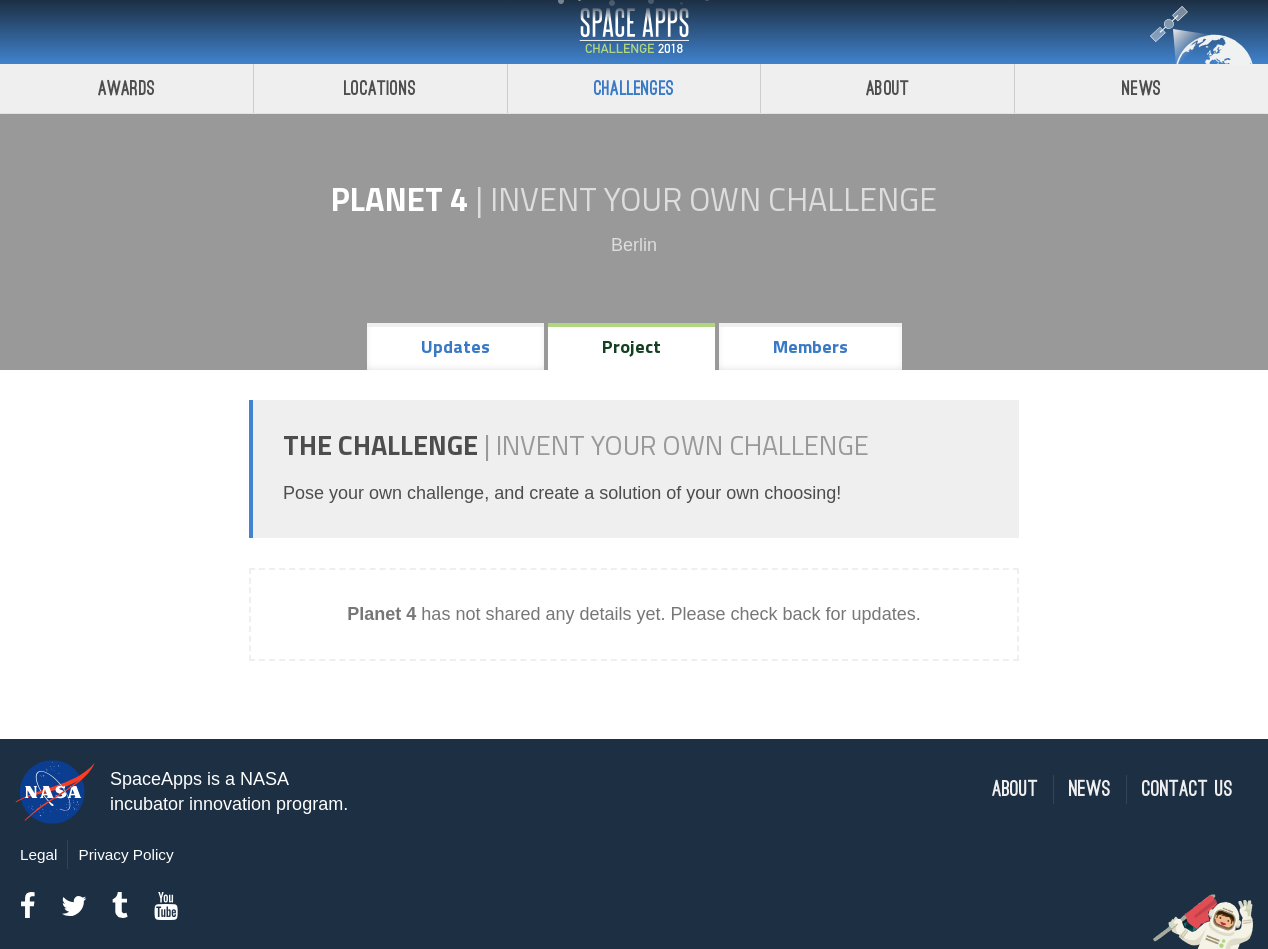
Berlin (634, 245)
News (1141, 88)
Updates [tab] (455, 346)
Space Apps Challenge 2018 (634, 32)
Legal (38, 854)
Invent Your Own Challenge (713, 199)
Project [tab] (631, 346)
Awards (126, 88)
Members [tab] (810, 346)
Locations (380, 88)
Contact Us (1187, 789)
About (887, 88)
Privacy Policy (125, 854)
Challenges (634, 88)
